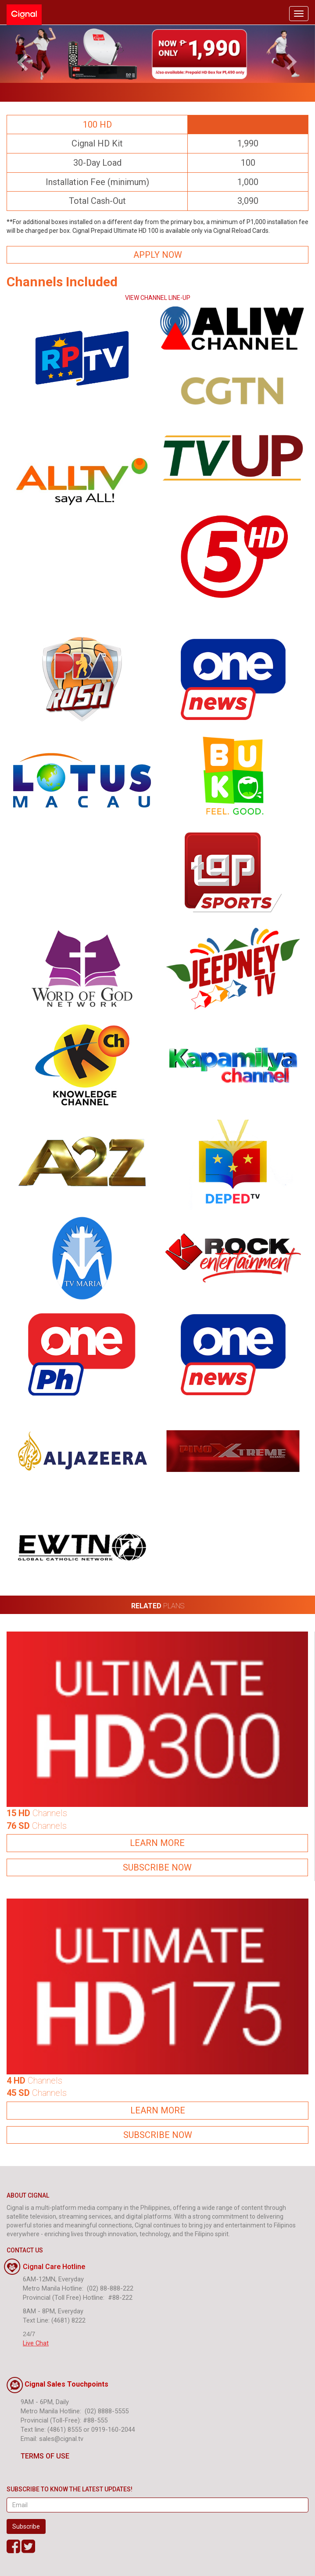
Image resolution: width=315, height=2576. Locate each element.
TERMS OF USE (38, 2456)
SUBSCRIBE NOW (157, 1867)
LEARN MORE (157, 1843)
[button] (23, 54)
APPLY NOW (157, 254)
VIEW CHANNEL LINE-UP (157, 297)
